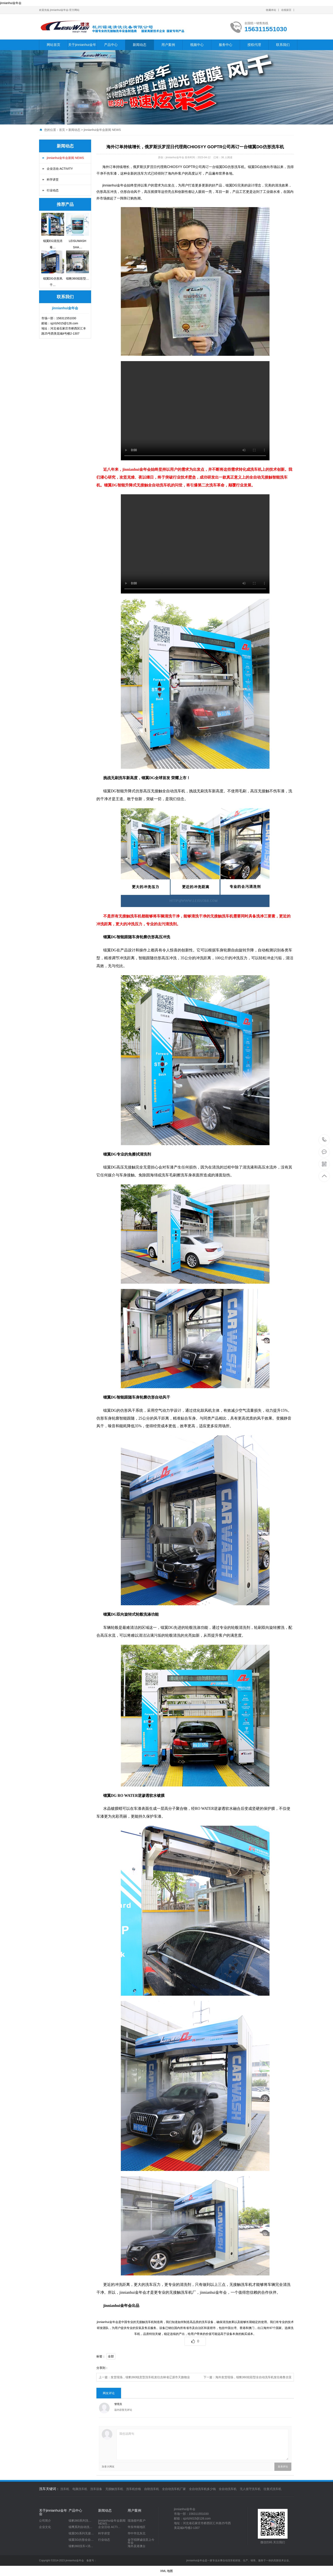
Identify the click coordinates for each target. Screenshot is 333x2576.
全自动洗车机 (228, 2489)
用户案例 (168, 45)
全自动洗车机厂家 (174, 2489)
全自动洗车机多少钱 (202, 2489)
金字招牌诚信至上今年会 (141, 2541)
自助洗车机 (151, 2489)
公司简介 (45, 2520)
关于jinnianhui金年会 (82, 50)
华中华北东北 (136, 2533)
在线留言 (286, 9)
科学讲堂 (53, 179)
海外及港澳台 (136, 2546)
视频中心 (197, 45)
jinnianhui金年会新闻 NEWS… (112, 2522)
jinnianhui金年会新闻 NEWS (102, 129)
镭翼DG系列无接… (81, 2533)
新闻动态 (139, 45)
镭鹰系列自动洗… (80, 2526)
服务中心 (225, 45)
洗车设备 (96, 2489)
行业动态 (53, 190)
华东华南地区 (136, 2526)
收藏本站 (271, 9)
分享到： (102, 2368)
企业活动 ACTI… (109, 2526)
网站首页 (53, 45)
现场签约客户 (136, 2520)
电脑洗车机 (79, 2489)
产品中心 (111, 45)
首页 (62, 129)
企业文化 (45, 2526)
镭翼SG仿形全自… (81, 2539)
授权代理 (254, 45)
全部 (111, 2356)
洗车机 (64, 2489)
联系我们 (283, 45)
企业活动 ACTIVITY (60, 168)
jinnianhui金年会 (10, 3)
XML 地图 (166, 2571)
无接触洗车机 (114, 2489)
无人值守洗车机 (250, 2489)
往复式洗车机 (272, 2489)
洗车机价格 (133, 2489)
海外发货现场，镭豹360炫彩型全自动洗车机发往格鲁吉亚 (253, 2377)
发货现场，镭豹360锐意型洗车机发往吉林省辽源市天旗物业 (150, 2377)
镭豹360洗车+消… (81, 2546)
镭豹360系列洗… (80, 2520)
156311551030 (324, 1139)
